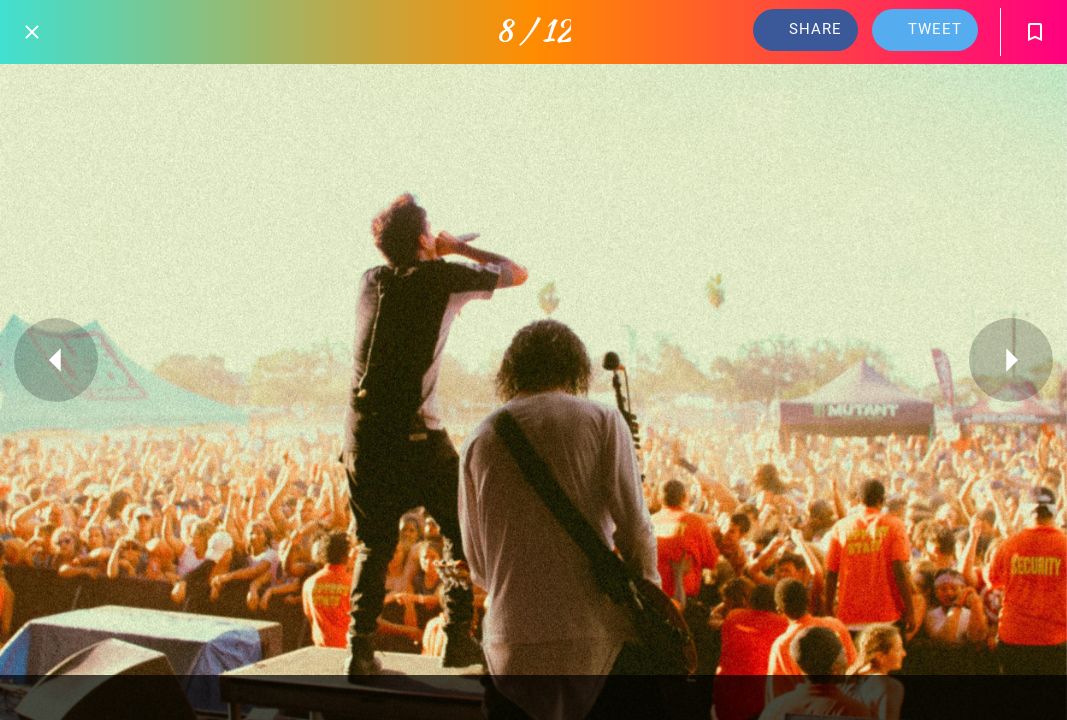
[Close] (32, 32)
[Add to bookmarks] (1035, 32)
